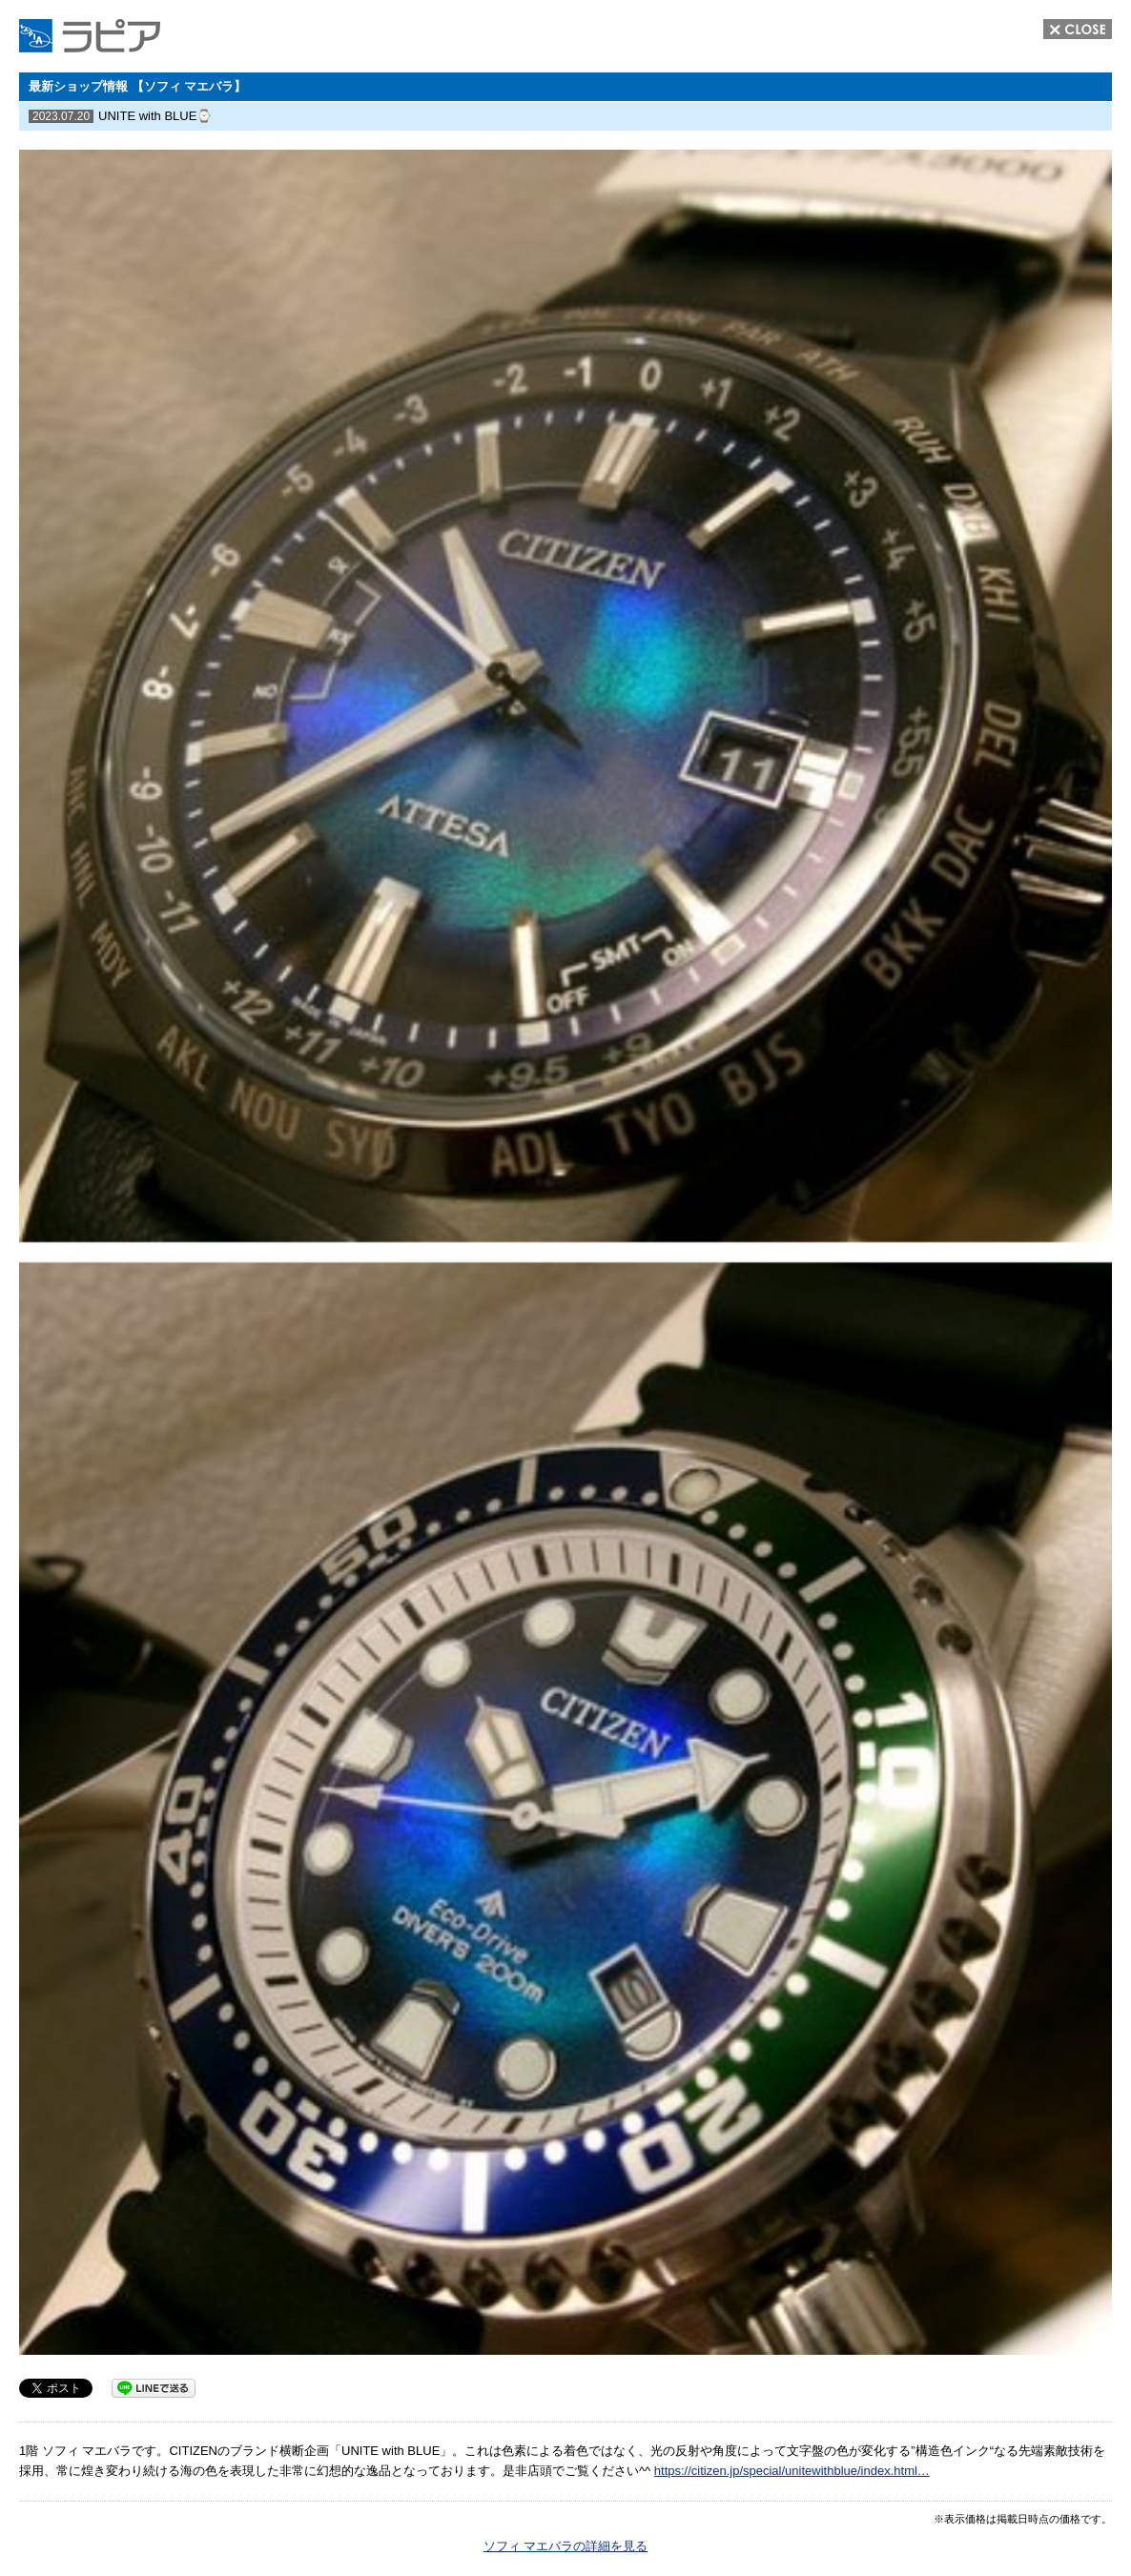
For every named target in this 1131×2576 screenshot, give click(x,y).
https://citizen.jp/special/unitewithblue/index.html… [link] (792, 2471)
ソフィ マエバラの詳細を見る (565, 2546)
